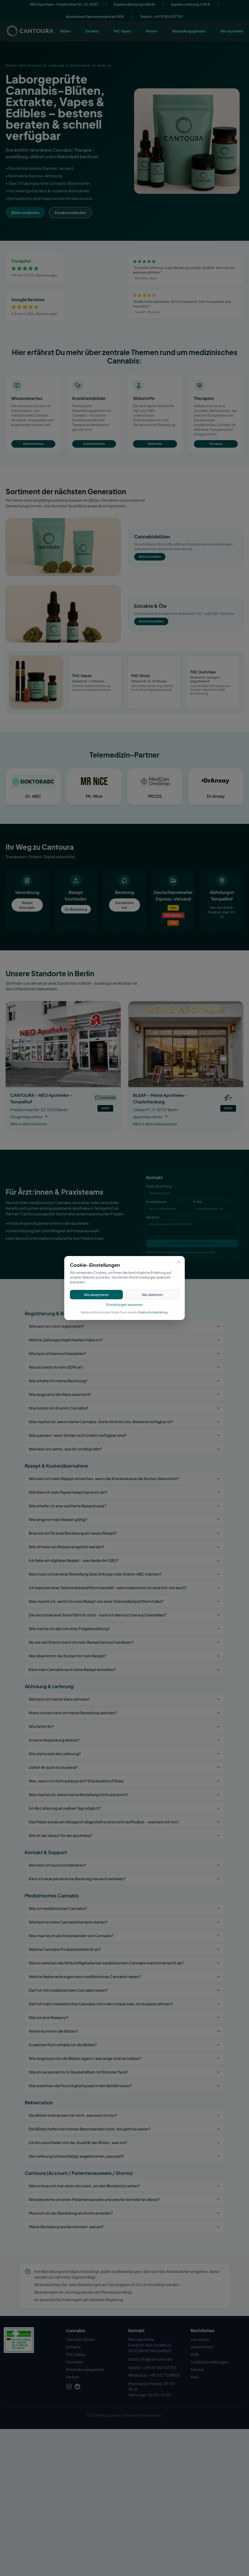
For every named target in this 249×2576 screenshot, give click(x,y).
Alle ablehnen (152, 1294)
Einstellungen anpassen (124, 1304)
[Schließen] (178, 1262)
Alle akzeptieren (96, 1294)
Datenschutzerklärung (153, 1312)
